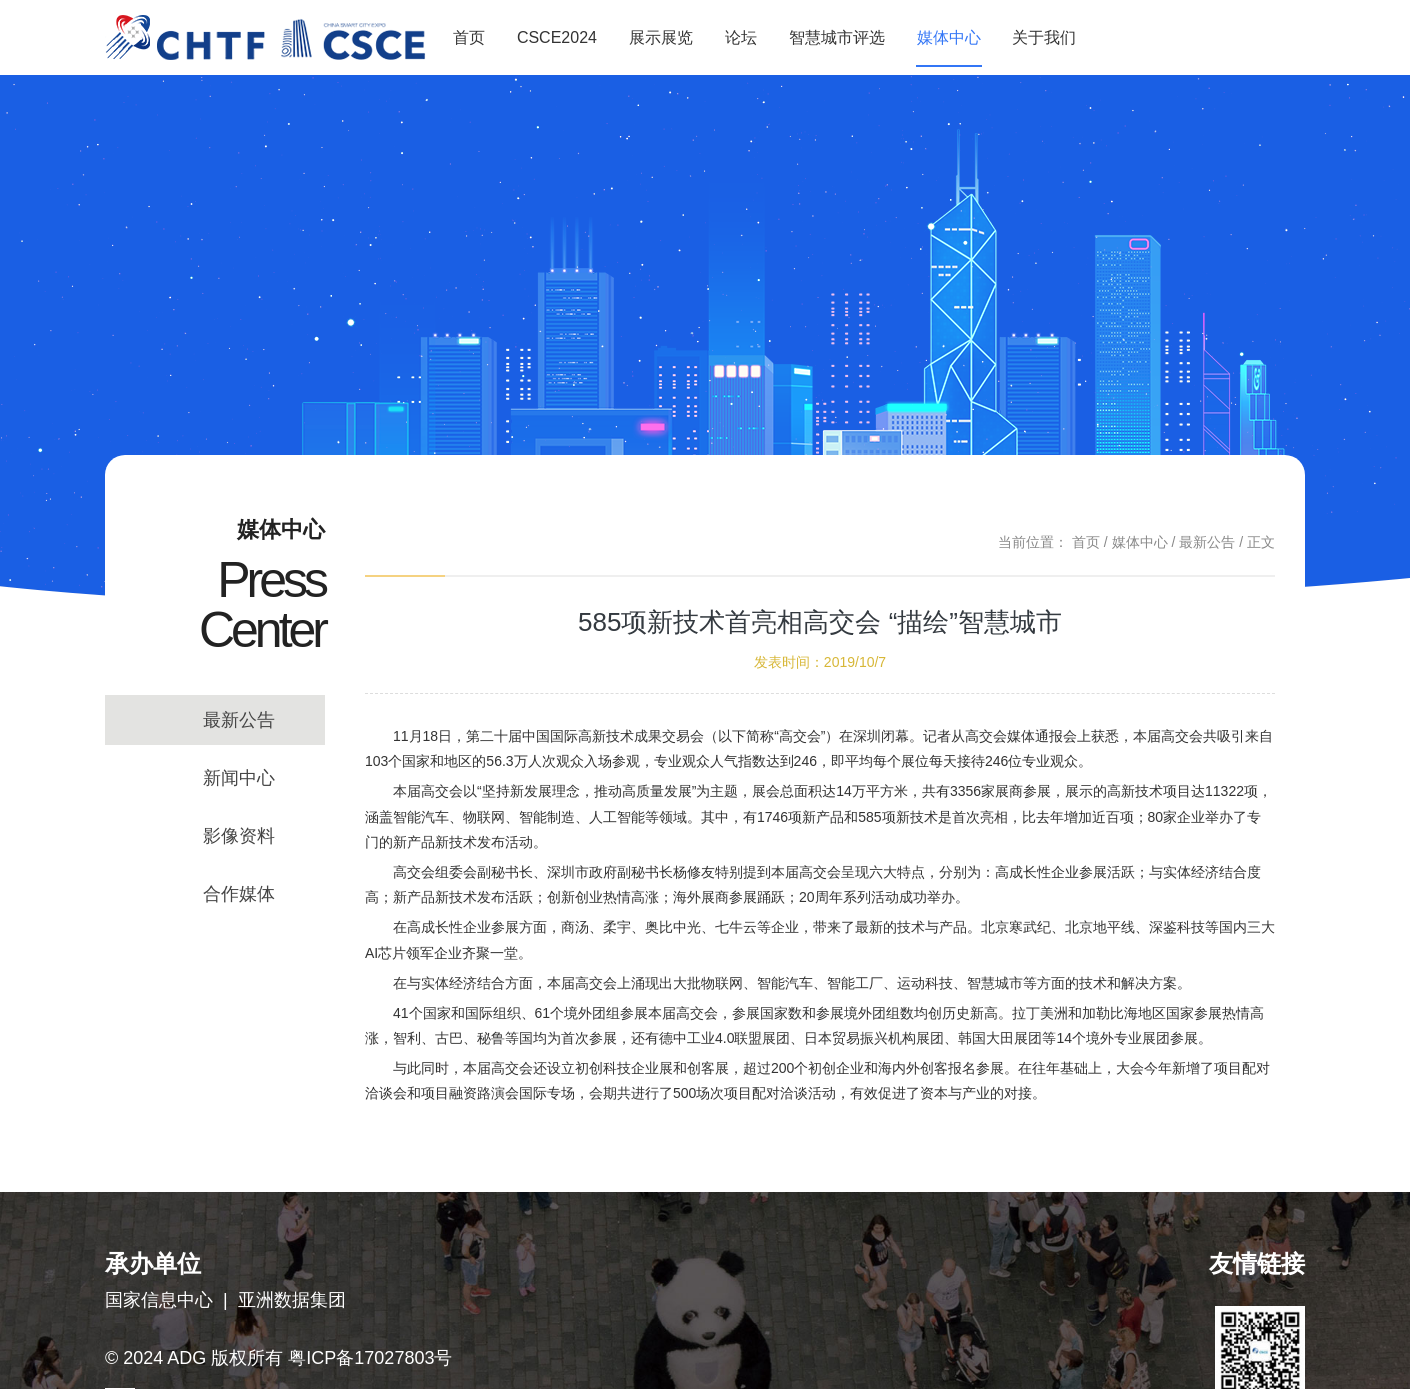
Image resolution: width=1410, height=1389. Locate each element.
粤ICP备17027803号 (370, 1358)
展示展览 (661, 37)
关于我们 (1044, 37)
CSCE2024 (557, 37)
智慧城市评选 (837, 37)
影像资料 (239, 836)
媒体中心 (949, 37)
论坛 (741, 37)
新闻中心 (239, 778)
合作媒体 (239, 894)
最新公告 (239, 720)
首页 (469, 37)
